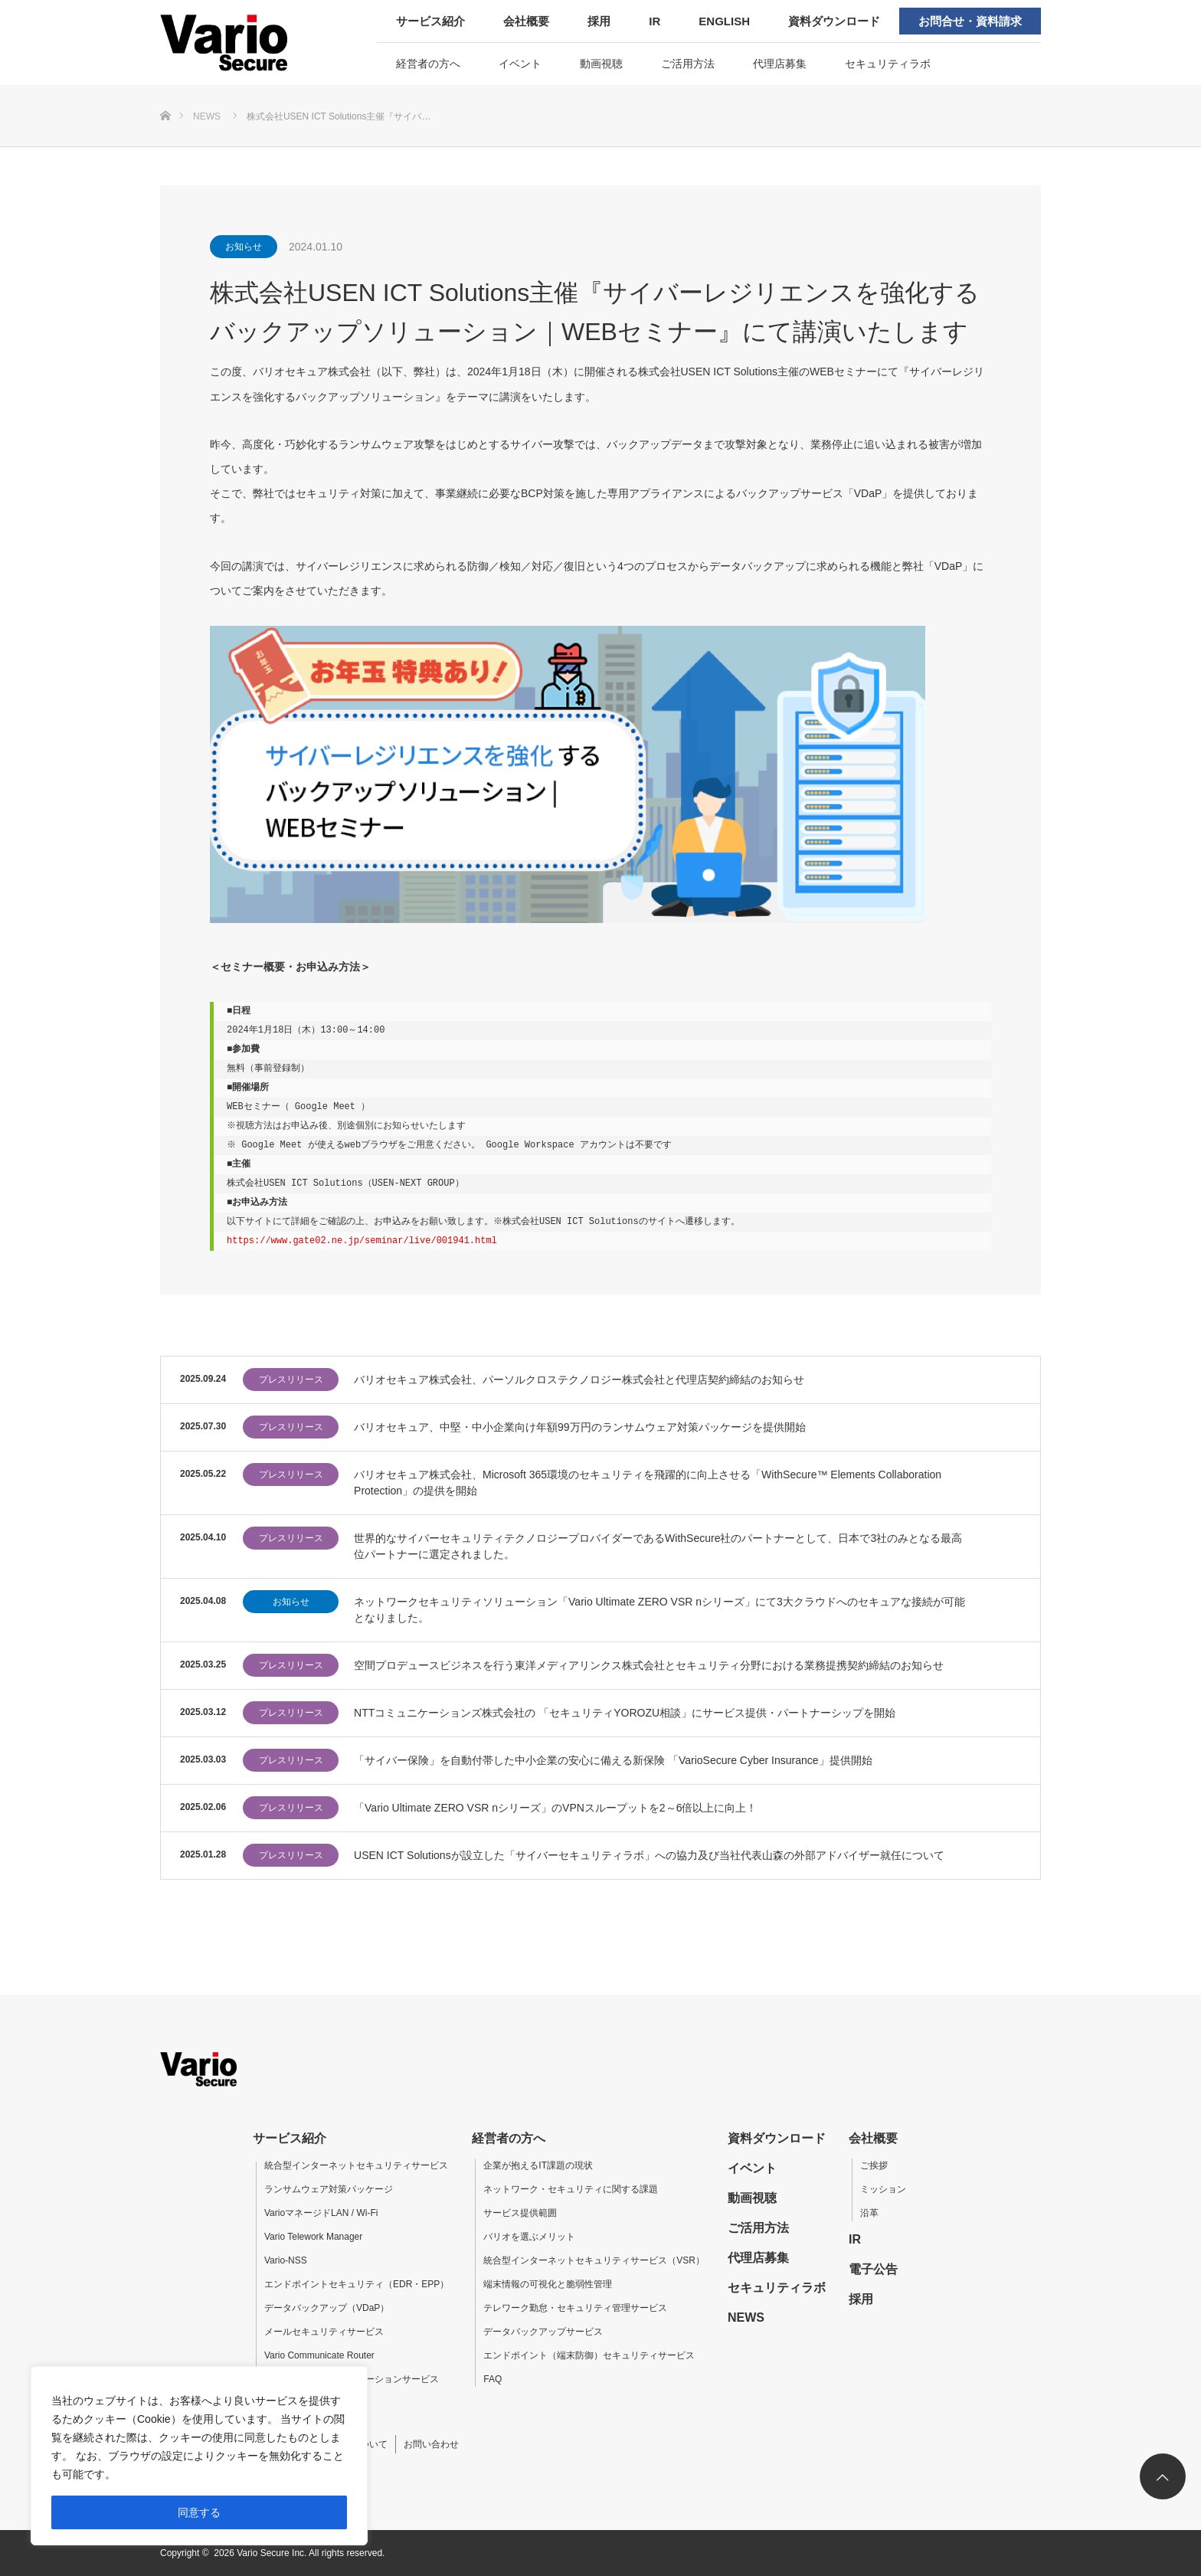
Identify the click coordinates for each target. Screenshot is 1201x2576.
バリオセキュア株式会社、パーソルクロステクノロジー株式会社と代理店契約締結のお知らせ (579, 1379)
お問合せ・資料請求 (970, 21)
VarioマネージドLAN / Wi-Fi (321, 2213)
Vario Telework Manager (313, 2236)
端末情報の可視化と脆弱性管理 (547, 2284)
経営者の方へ (428, 63)
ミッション (883, 2189)
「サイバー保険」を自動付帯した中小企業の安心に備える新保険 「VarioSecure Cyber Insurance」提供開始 (613, 1760)
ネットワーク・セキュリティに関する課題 (570, 2189)
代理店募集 (780, 63)
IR (654, 21)
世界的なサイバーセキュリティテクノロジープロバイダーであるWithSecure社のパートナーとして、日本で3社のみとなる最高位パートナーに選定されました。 (658, 1546)
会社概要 (526, 21)
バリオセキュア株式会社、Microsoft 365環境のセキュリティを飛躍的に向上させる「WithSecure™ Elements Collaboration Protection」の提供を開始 (647, 1482)
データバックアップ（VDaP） (326, 2308)
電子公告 (873, 2269)
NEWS (746, 2317)
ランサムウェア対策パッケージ (328, 2189)
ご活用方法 (688, 63)
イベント (520, 63)
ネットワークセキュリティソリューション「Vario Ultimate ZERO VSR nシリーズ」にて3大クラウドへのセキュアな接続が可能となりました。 (659, 1610)
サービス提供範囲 (520, 2213)
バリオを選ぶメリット (529, 2236)
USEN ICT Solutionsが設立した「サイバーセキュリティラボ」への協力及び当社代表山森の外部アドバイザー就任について (649, 1855)
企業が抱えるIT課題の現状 (538, 2165)
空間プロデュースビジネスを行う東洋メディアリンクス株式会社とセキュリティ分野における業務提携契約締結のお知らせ (649, 1665)
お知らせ (243, 246)
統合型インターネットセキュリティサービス (356, 2165)
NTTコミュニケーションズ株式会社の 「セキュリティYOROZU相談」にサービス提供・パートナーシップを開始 (624, 1713)
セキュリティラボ (888, 63)
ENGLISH (724, 21)
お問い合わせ (431, 2444)
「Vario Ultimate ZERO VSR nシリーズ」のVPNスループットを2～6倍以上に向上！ (555, 1808)
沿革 (869, 2213)
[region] (199, 2455)
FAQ (492, 2379)
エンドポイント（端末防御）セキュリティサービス (589, 2355)
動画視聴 (601, 63)
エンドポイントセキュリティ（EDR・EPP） (356, 2284)
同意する (199, 2512)
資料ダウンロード (834, 21)
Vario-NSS (285, 2260)
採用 (598, 21)
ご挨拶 (874, 2165)
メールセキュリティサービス (324, 2331)
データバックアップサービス (543, 2331)
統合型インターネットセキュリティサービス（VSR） (594, 2260)
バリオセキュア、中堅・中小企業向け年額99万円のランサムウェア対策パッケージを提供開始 (580, 1427)
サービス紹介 (430, 21)
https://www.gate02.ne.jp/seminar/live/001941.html (362, 1241)
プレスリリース (291, 1379)
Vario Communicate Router (319, 2355)
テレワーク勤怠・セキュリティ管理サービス (575, 2308)
